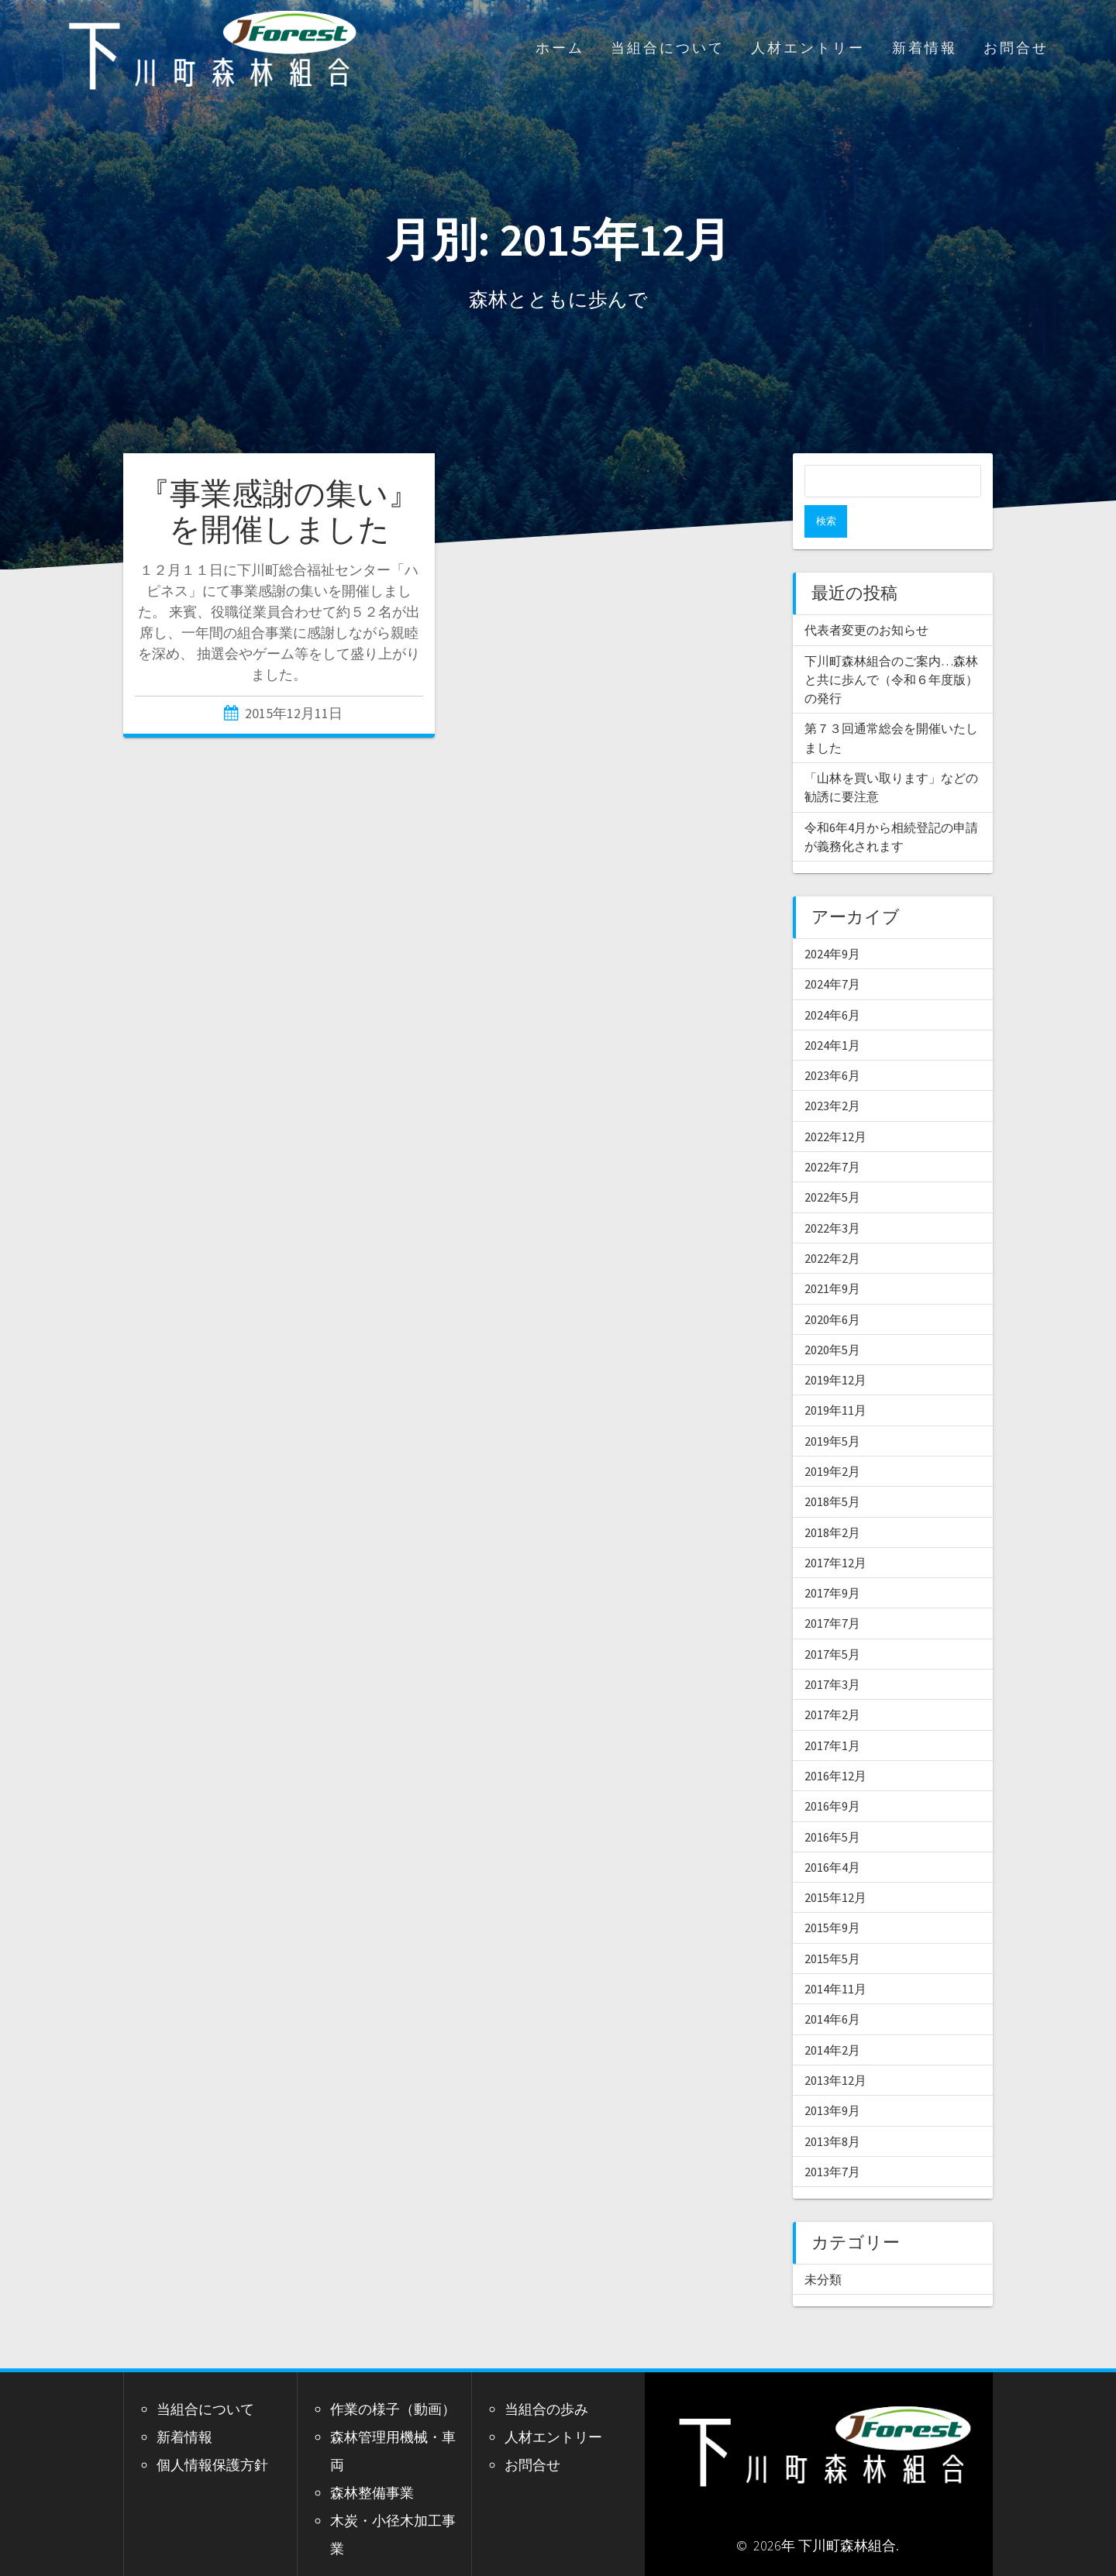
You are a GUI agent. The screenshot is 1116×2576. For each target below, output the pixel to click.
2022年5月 (832, 1164)
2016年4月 (832, 1834)
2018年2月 (832, 1500)
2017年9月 (832, 1560)
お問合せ (1016, 48)
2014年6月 (832, 1986)
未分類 (823, 2246)
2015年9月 (832, 1895)
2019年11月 (835, 1377)
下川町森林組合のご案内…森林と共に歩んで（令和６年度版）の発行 (891, 647)
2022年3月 (832, 1195)
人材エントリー (808, 48)
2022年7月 (832, 1134)
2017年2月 (832, 1682)
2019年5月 (832, 1408)
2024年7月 (832, 951)
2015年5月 (832, 1926)
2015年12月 (835, 1865)
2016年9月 (832, 1773)
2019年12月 (835, 1347)
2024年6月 (832, 982)
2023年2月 (832, 1073)
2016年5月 (832, 1804)
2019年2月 (832, 1438)
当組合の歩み (546, 2376)
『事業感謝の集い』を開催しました (279, 511)
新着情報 (924, 48)
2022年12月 (835, 1104)
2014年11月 (835, 1956)
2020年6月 (832, 1287)
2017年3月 (832, 1651)
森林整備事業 (372, 2460)
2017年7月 (832, 1590)
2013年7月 (832, 2139)
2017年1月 (832, 1713)
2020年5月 (832, 1317)
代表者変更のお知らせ (866, 597)
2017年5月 (832, 1621)
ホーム (560, 48)
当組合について (668, 48)
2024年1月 (832, 1012)
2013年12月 (835, 2047)
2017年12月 (835, 1530)
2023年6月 (832, 1043)
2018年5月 (832, 1469)
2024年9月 (832, 921)
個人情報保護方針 (212, 2432)
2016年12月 (835, 1743)
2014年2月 (832, 2017)
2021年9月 (832, 1256)
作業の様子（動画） (393, 2376)
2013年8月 (832, 2109)
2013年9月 (832, 2078)
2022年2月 (832, 1225)
